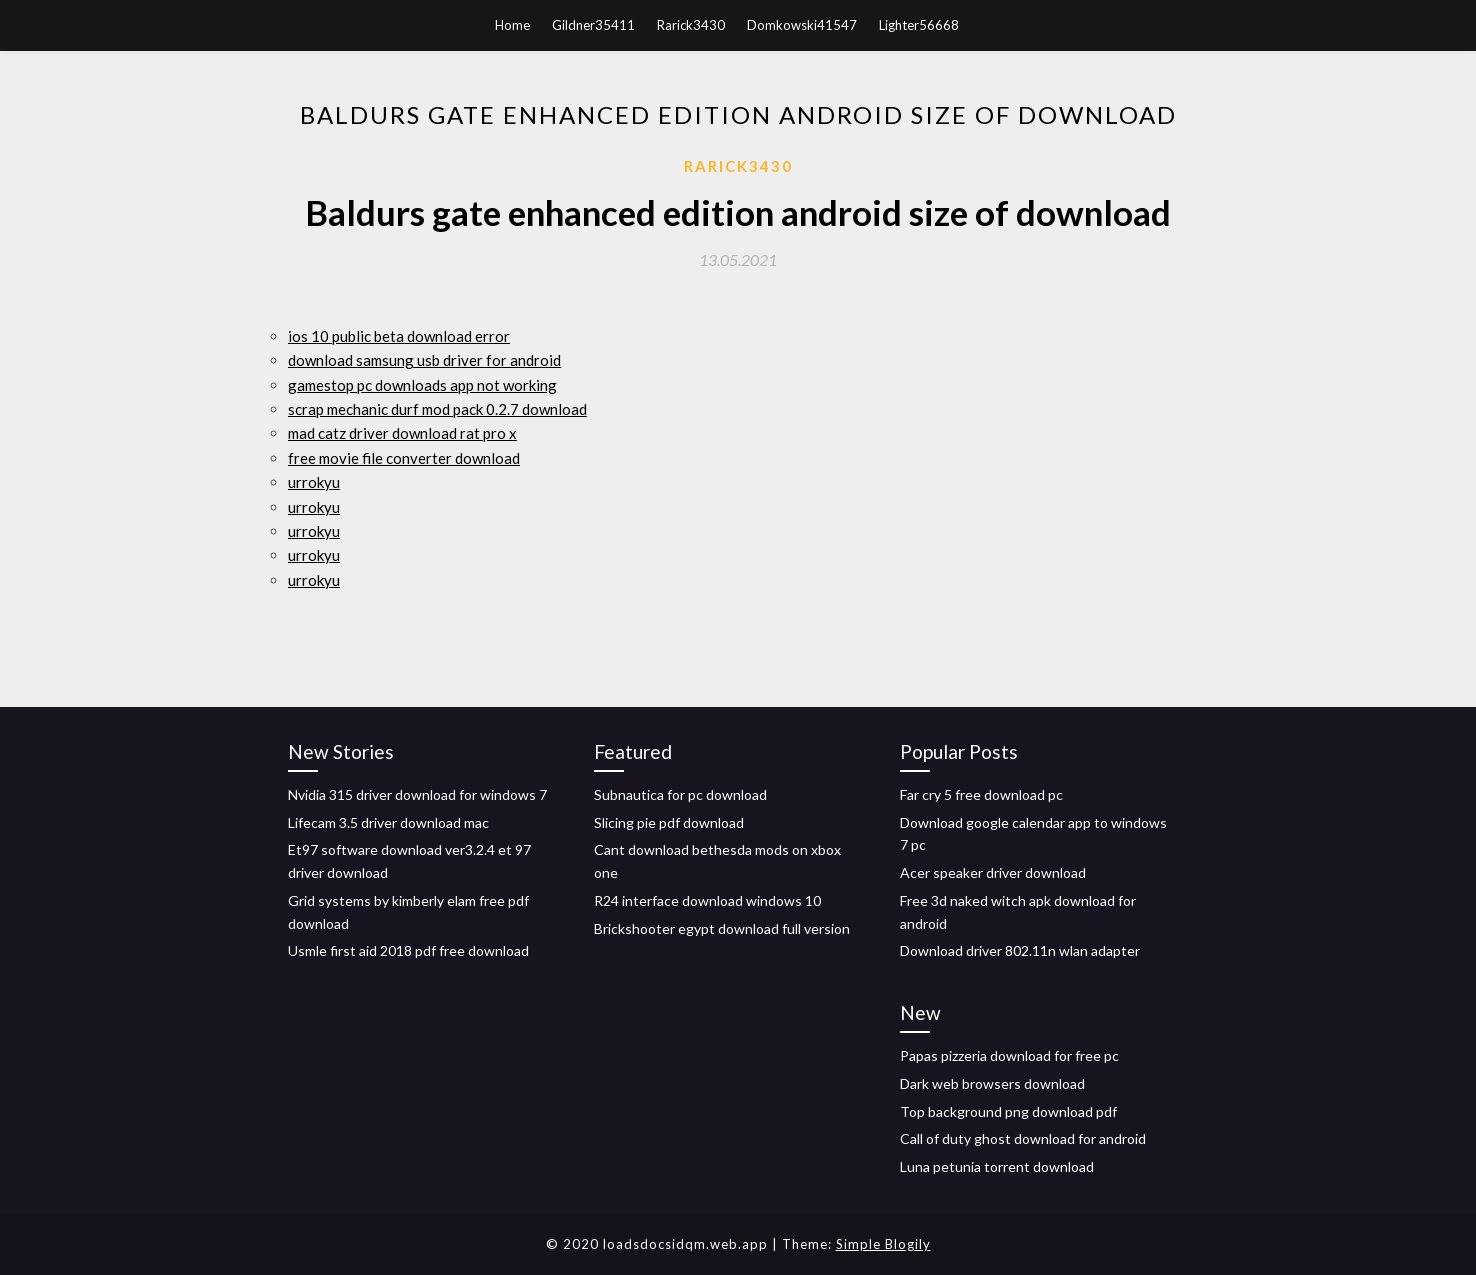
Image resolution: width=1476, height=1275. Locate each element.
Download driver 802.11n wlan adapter (1020, 950)
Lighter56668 (919, 25)
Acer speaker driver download (993, 872)
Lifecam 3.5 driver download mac (388, 822)
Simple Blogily (883, 1244)
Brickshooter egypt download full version (722, 928)
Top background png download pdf (1008, 1111)
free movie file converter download (404, 458)
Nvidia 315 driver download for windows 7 (417, 794)
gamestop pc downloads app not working (422, 385)
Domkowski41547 (802, 25)
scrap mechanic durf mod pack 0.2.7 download (437, 409)
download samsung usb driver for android (424, 360)
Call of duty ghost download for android (1023, 1138)
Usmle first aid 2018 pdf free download (408, 950)
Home (512, 25)
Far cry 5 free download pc (981, 794)
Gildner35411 (593, 25)
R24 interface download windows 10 (707, 900)
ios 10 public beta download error (399, 336)
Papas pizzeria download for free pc (1009, 1055)
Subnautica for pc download (680, 794)
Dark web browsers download (992, 1083)
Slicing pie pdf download (669, 822)
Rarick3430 (691, 25)
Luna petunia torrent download (997, 1166)
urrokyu (314, 482)
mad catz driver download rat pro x (402, 433)
